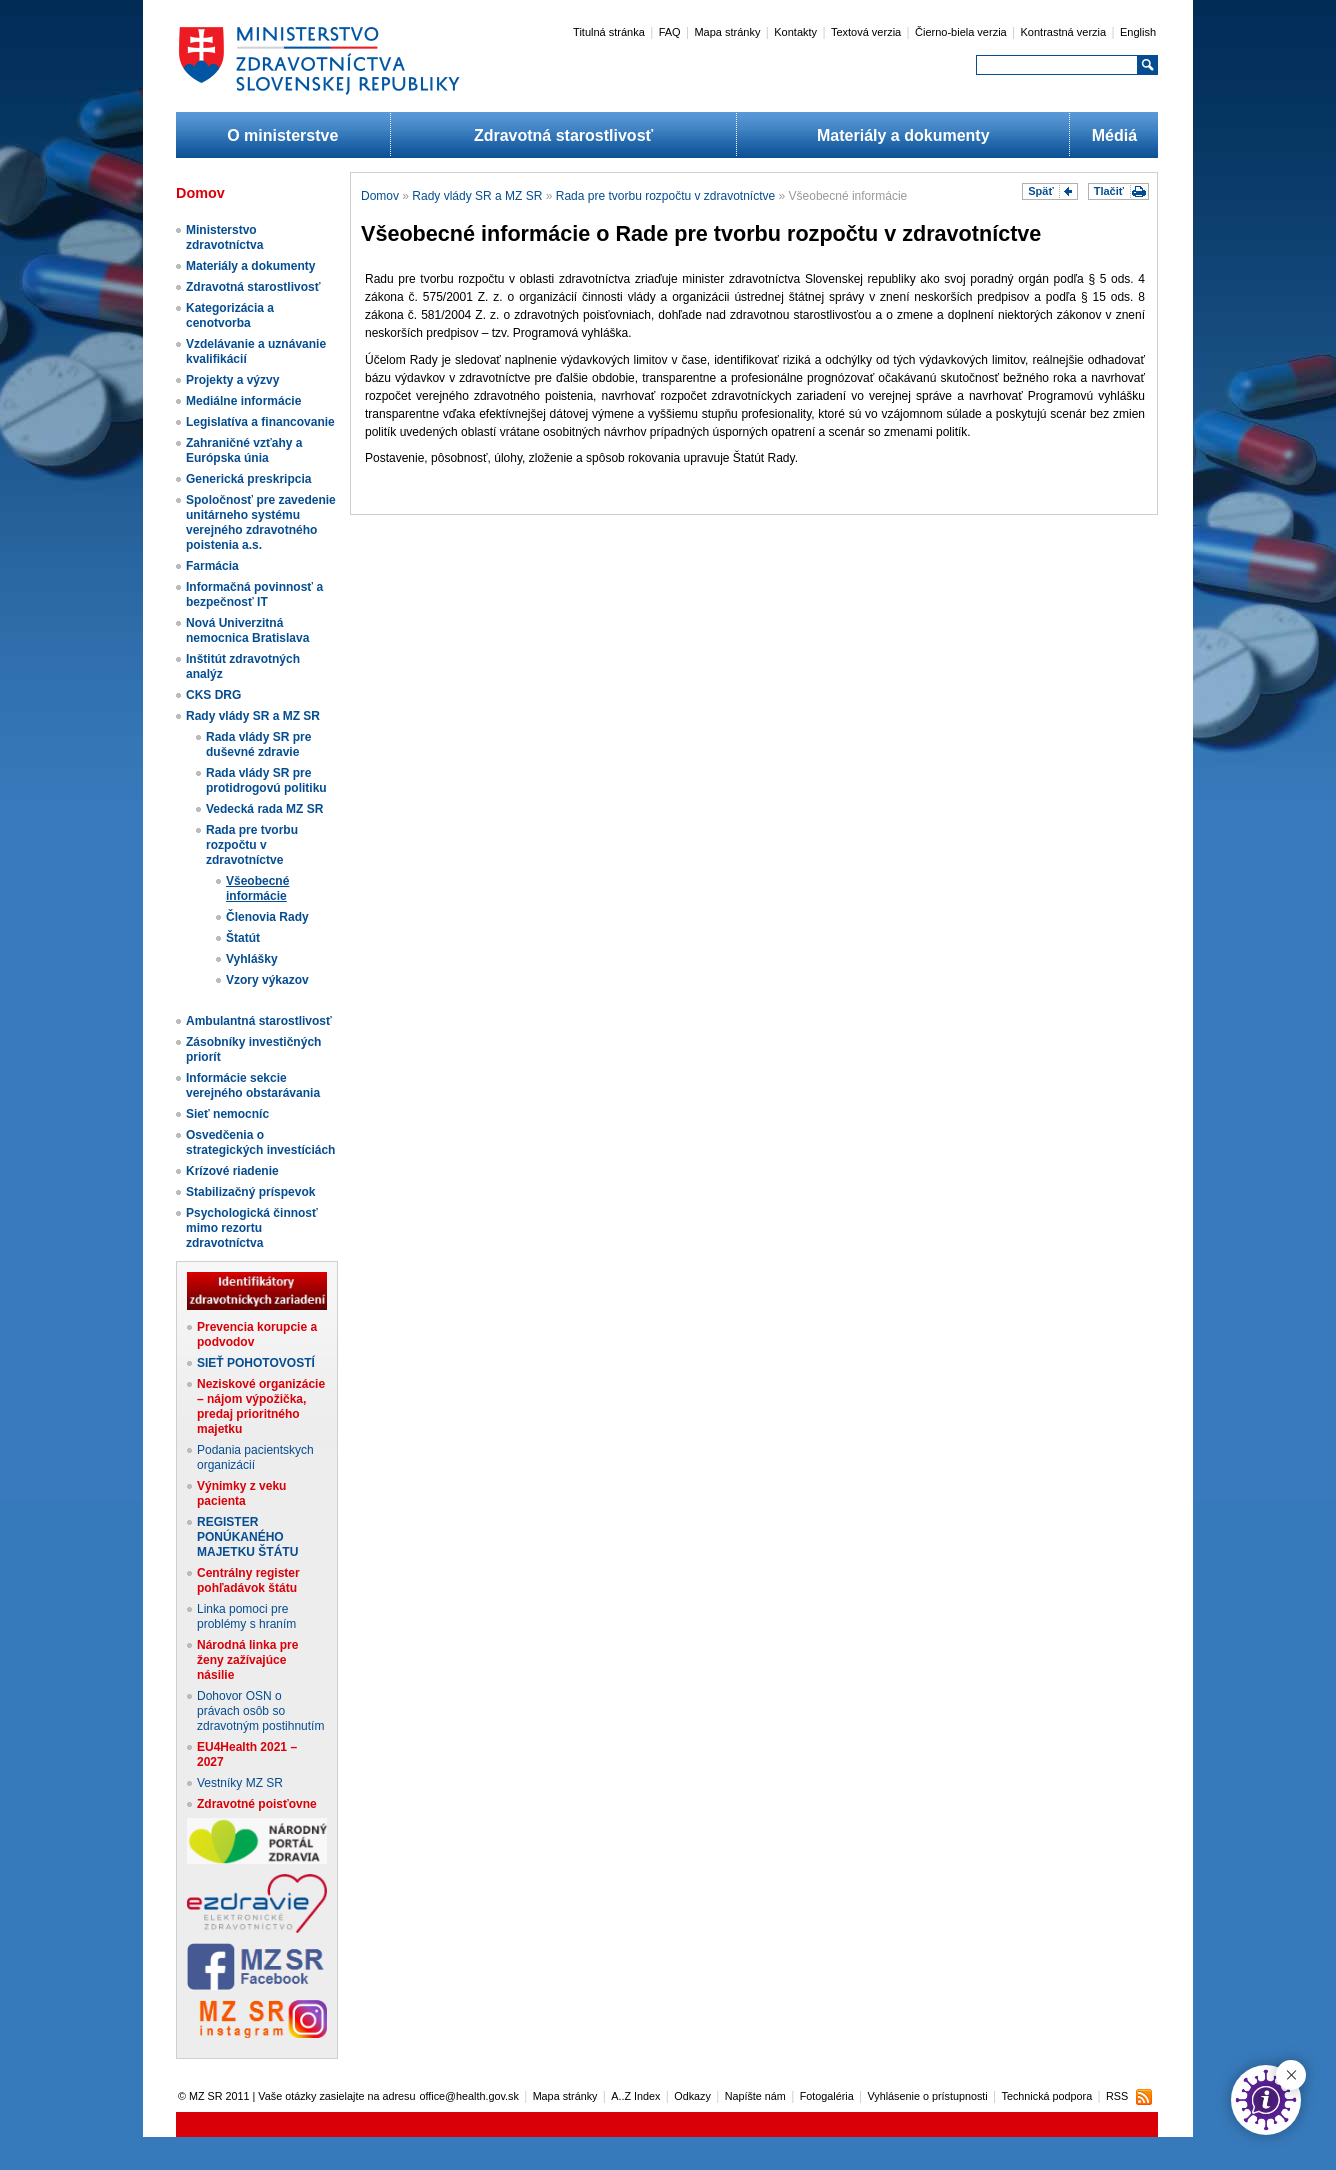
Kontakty (795, 32)
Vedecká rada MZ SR (264, 809)
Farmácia (212, 566)
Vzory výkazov (267, 980)
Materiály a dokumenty (903, 135)
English (1138, 32)
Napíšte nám (755, 2096)
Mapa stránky (727, 32)
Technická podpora (1047, 2096)
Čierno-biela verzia (961, 32)
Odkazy (692, 2096)
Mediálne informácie (243, 401)
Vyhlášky (252, 959)
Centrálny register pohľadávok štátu (248, 1580)
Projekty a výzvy (232, 380)
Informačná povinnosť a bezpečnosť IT (254, 594)
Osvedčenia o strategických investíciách (260, 1142)
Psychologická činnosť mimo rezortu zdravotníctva (252, 1228)
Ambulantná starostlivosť (259, 1021)
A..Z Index (635, 2096)
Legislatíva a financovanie (260, 422)
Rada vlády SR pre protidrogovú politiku (266, 780)
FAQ (670, 32)
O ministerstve (282, 135)
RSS (1117, 2096)
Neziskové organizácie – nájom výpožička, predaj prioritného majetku (261, 1406)
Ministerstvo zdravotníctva (224, 237)
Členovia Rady (267, 917)
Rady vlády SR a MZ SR (253, 716)
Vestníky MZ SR (240, 1783)
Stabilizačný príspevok (250, 1192)
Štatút (243, 938)
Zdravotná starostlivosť (563, 135)
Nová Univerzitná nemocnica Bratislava (247, 630)
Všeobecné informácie (257, 888)
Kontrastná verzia (1064, 32)
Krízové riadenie (232, 1171)
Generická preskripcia (248, 479)
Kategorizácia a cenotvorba (230, 315)
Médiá (1114, 135)
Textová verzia (866, 32)
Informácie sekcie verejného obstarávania (253, 1085)
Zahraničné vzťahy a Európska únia (244, 450)
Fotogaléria (827, 2096)
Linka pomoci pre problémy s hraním (246, 1616)
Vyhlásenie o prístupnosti (928, 2096)
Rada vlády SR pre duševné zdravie (258, 744)
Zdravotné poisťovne (257, 1804)
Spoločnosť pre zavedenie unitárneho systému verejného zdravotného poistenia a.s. (261, 522)
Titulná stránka (609, 32)
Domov (380, 196)
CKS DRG (213, 695)
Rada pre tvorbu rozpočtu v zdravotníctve (252, 845)
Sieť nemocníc (227, 1114)
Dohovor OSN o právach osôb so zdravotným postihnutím (260, 1711)
